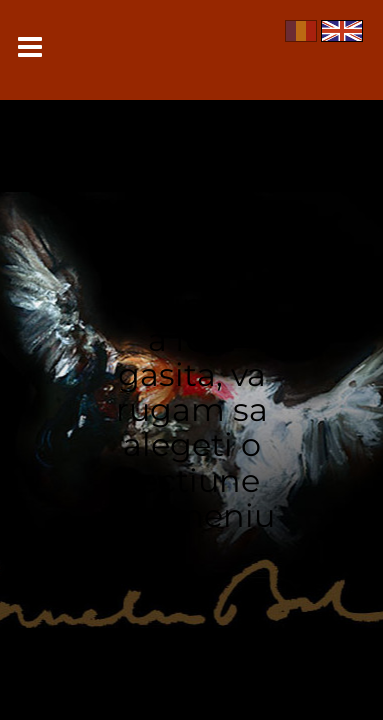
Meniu (30, 47)
